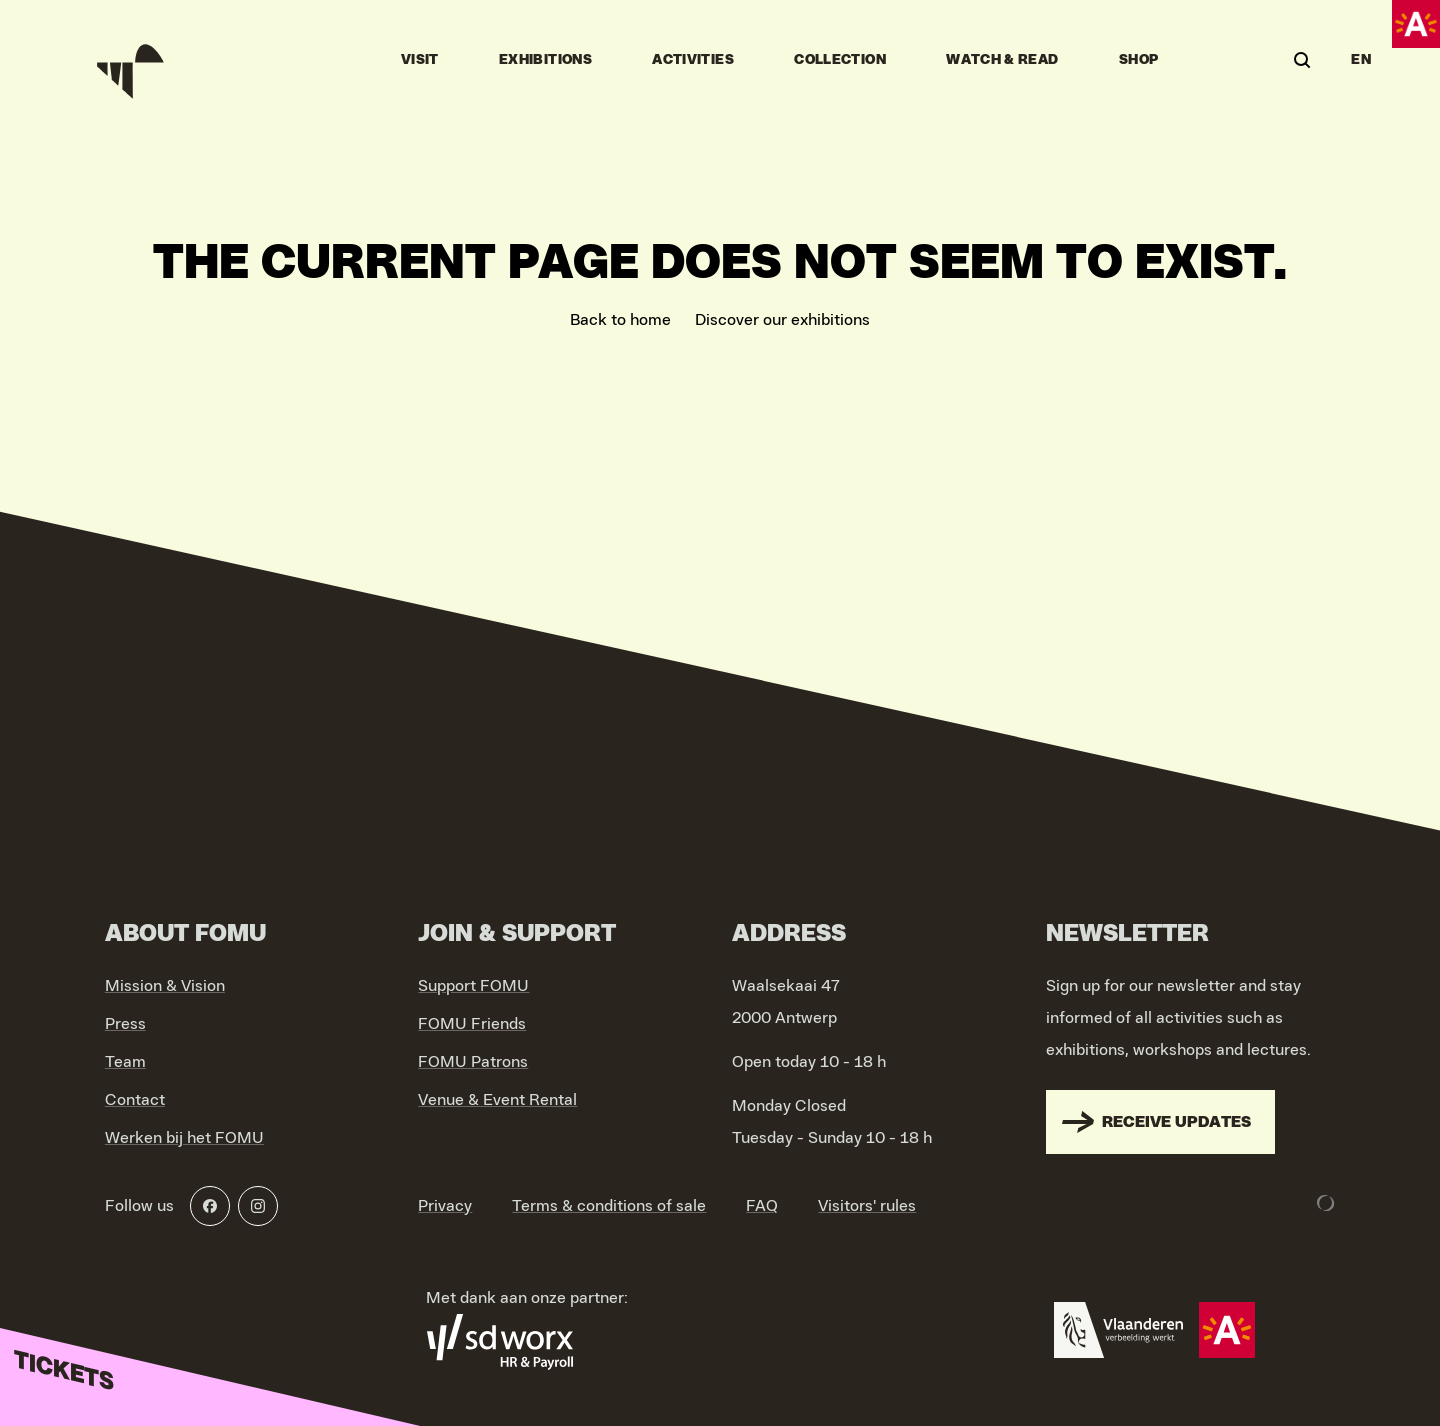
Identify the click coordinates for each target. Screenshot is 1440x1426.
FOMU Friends (472, 1024)
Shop (1138, 60)
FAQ (762, 1206)
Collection (840, 60)
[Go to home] (132, 60)
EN (1361, 60)
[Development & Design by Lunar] (1326, 1203)
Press (125, 1024)
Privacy (445, 1206)
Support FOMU (473, 986)
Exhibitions (545, 60)
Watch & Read (1002, 60)
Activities (693, 60)
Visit (420, 60)
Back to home (620, 320)
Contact (135, 1100)
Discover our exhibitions (782, 320)
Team (125, 1062)
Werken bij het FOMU (184, 1138)
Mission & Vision (165, 986)
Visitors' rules (867, 1206)
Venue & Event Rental (497, 1100)
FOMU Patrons (473, 1062)
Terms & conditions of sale (609, 1206)
